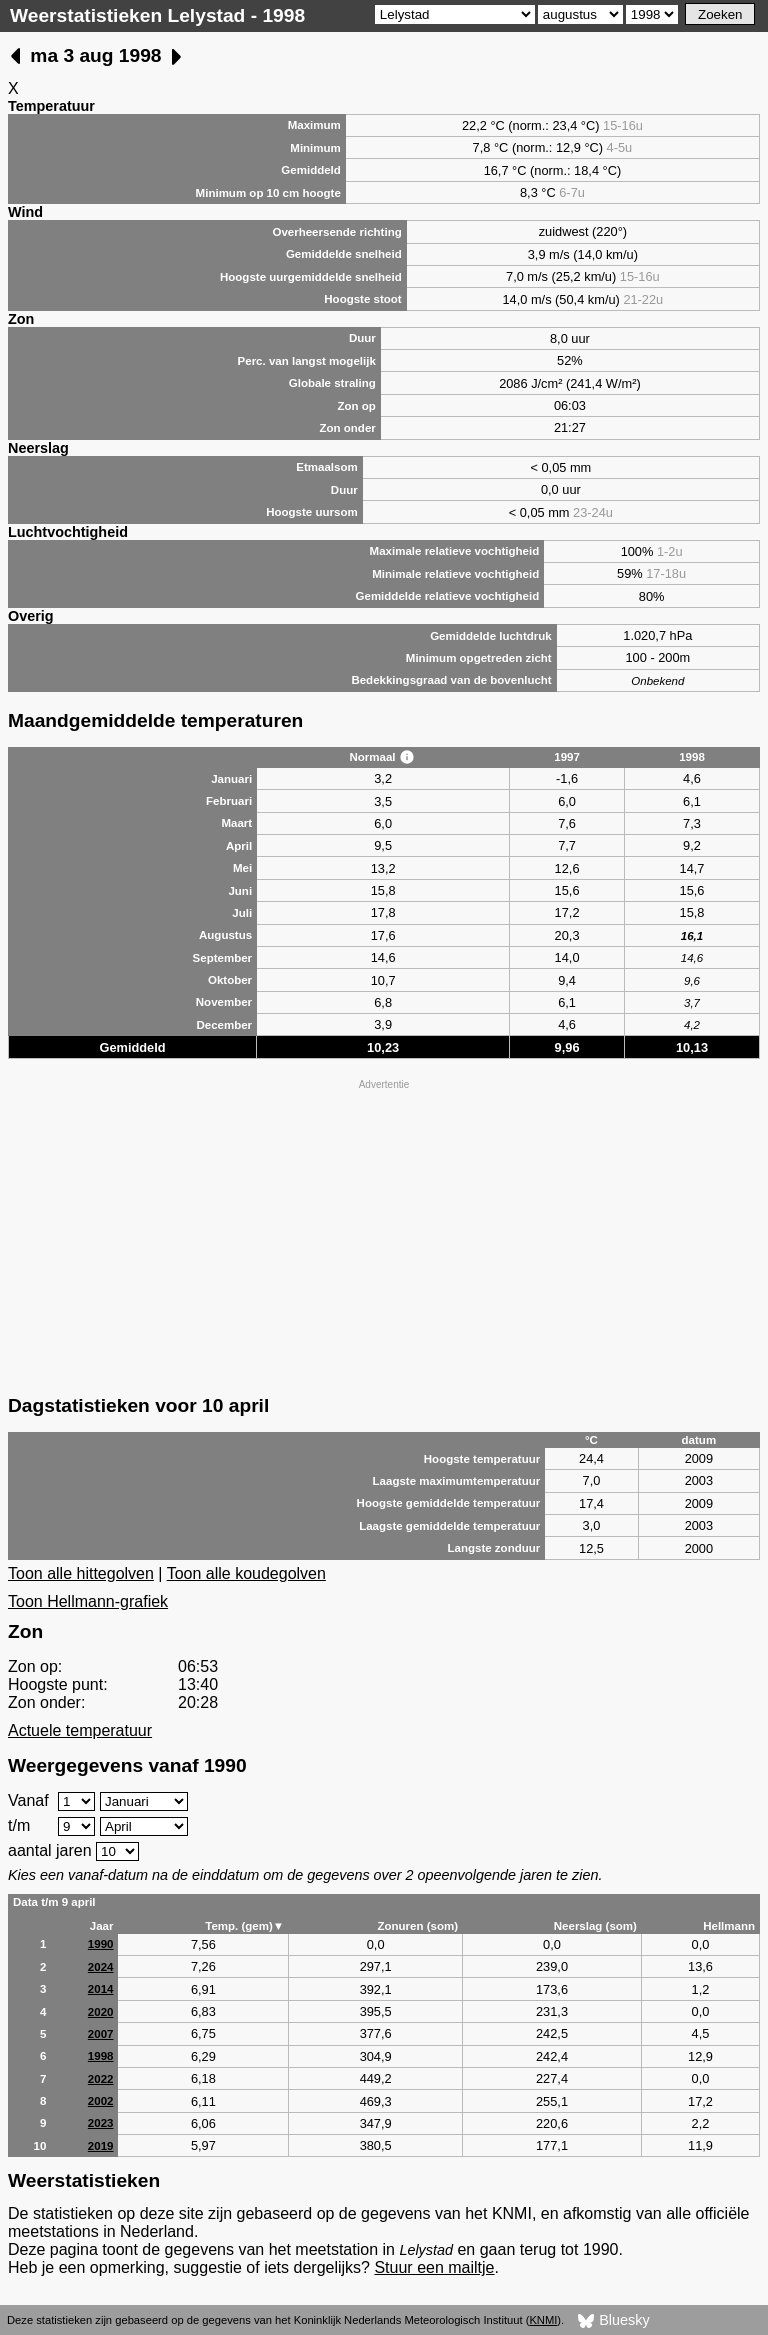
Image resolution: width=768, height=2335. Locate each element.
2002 (101, 2101)
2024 (101, 1967)
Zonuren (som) (417, 1926)
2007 (101, 2034)
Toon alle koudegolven (246, 1573)
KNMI (543, 2320)
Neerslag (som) (595, 1926)
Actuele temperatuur (80, 1730)
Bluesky (613, 2321)
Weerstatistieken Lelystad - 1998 (157, 15)
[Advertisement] (384, 1235)
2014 (101, 1989)
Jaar (102, 1926)
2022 (101, 2079)
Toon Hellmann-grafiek (88, 1601)
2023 (101, 2123)
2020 (101, 2012)
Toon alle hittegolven (81, 1573)
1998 (101, 2056)
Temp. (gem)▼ (244, 1926)
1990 (101, 1944)
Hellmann (729, 1926)
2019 (101, 2146)
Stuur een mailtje (434, 2267)
